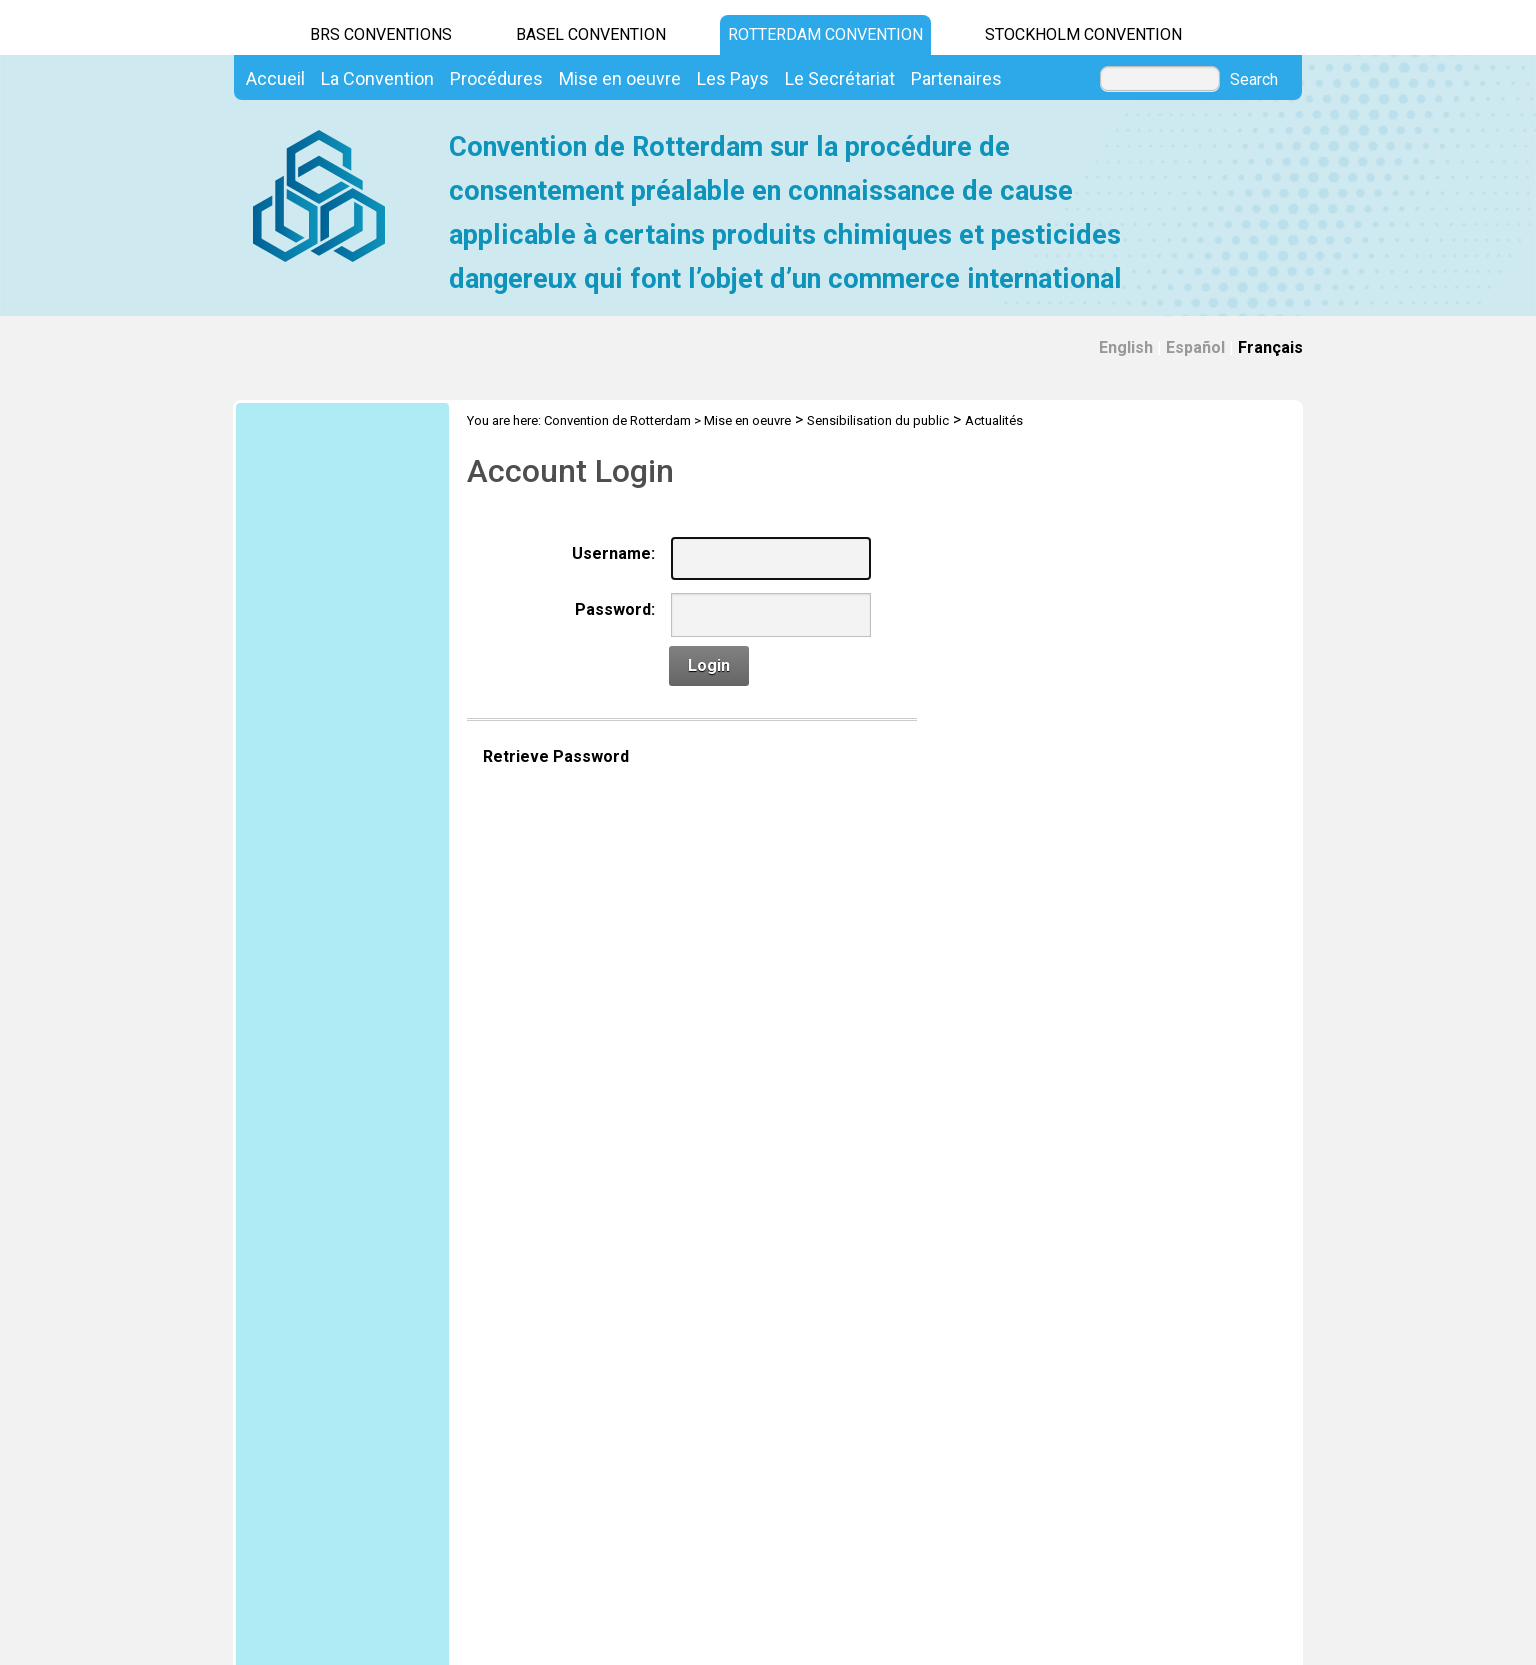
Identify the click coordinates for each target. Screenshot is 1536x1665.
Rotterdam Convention (825, 34)
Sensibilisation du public (878, 420)
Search (1254, 80)
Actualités (994, 420)
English (1126, 347)
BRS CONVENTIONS (381, 34)
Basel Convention (591, 34)
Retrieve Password (556, 756)
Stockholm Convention (1083, 34)
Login (709, 665)
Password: (615, 609)
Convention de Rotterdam (617, 420)
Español (1195, 347)
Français (1270, 347)
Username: (613, 553)
